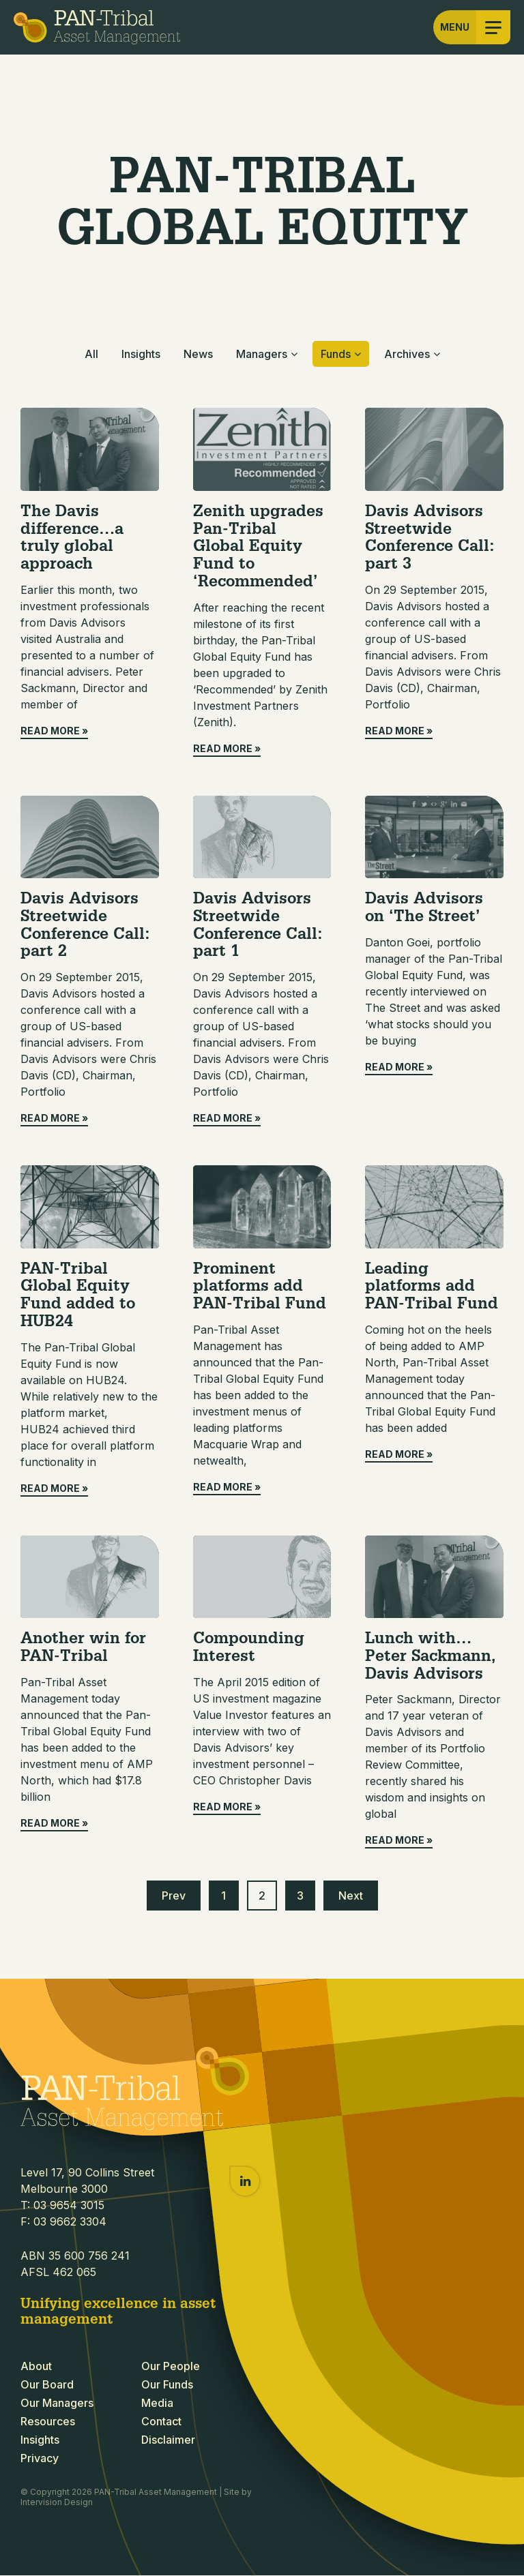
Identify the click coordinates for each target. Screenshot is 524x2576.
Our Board (47, 2385)
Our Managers (56, 2403)
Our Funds (167, 2385)
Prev (174, 1896)
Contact (161, 2422)
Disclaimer (168, 2440)
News (198, 354)
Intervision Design (56, 2502)
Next (350, 1896)
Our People (170, 2366)
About (36, 2366)
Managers (261, 354)
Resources (47, 2422)
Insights (140, 354)
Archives (407, 354)
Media (157, 2403)
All (91, 354)
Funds (336, 354)
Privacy (39, 2459)
